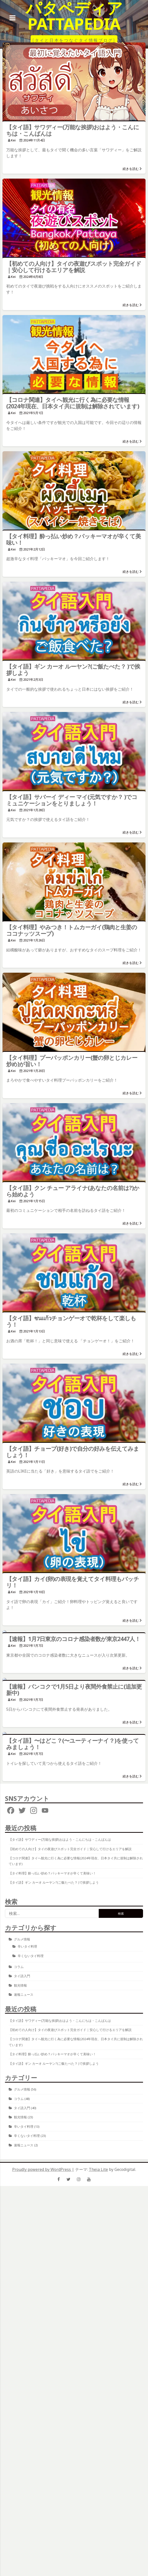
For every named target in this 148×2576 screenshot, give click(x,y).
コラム (19, 2240)
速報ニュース (23, 2268)
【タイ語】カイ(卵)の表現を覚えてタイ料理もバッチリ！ (72, 1582)
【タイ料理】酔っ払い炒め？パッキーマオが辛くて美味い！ (73, 539)
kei (13, 140)
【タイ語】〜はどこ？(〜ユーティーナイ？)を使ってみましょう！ (72, 2017)
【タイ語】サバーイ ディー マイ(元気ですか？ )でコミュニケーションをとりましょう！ (71, 800)
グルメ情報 (22, 2212)
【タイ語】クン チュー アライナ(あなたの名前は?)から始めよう (72, 1191)
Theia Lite (98, 2443)
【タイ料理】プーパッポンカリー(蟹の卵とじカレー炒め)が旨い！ (71, 1061)
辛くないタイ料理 (31, 2229)
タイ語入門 (22, 2249)
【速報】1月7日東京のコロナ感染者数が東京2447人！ (73, 1730)
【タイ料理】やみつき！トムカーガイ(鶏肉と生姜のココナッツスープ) (71, 930)
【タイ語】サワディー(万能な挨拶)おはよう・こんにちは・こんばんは (72, 130)
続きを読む (131, 168)
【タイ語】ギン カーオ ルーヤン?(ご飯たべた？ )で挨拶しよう (73, 669)
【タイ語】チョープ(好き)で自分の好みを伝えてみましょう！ (72, 1452)
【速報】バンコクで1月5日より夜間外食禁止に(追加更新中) (74, 1872)
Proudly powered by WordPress (42, 2443)
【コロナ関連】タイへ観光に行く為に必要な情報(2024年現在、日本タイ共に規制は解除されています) (72, 403)
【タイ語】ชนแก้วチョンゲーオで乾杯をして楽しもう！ (71, 1321)
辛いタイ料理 (27, 2220)
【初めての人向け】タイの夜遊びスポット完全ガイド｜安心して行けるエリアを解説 (73, 266)
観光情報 (20, 2258)
